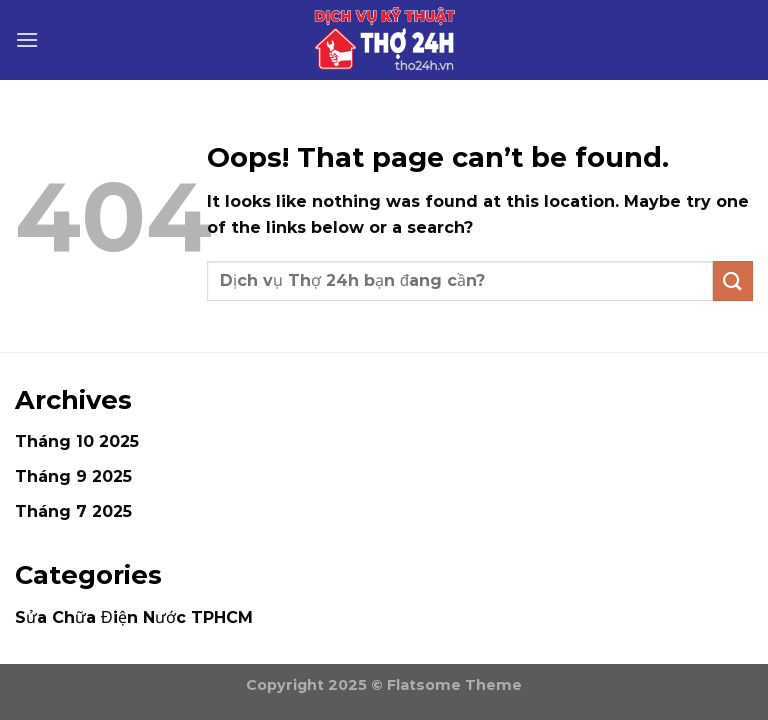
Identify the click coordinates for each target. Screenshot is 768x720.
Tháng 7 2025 (73, 511)
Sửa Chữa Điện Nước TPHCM (134, 617)
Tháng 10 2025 (77, 441)
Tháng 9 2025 (73, 476)
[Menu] (27, 39)
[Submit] (733, 280)
